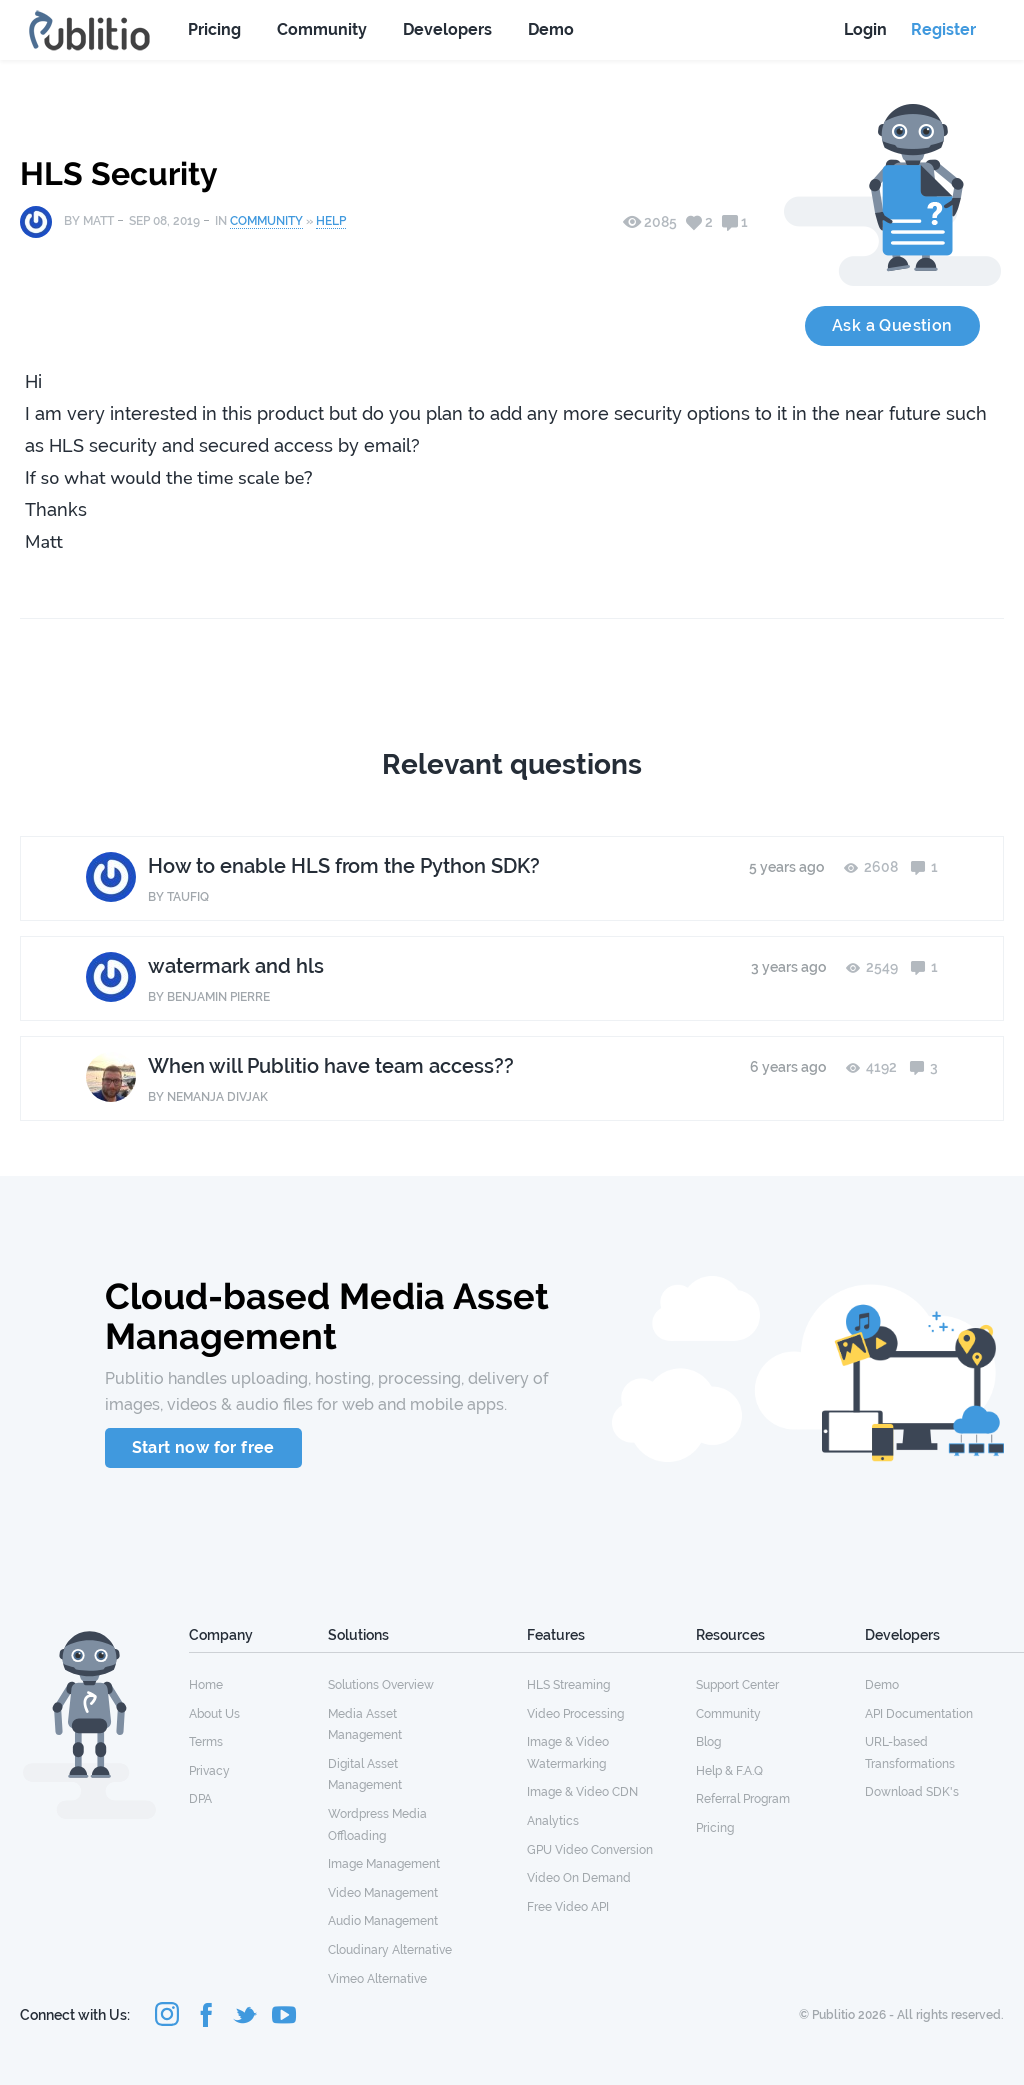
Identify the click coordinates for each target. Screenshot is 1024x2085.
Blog (708, 1742)
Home (206, 1685)
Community (322, 29)
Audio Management (383, 1921)
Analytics (553, 1821)
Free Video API (568, 1907)
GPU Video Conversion (590, 1850)
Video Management (383, 1893)
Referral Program (743, 1799)
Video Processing (575, 1714)
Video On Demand (579, 1878)
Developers (447, 29)
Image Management (384, 1864)
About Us (214, 1714)
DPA (200, 1799)
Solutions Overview (381, 1685)
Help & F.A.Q (729, 1771)
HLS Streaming (568, 1685)
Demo (551, 29)
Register (943, 29)
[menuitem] (258, 1684)
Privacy (209, 1771)
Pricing (214, 29)
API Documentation (919, 1714)
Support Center (737, 1685)
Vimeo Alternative (377, 1979)
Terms (206, 1742)
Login (865, 29)
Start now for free (203, 1447)
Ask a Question (892, 325)
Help (331, 221)
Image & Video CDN (582, 1792)
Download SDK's (912, 1792)
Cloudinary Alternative (390, 1950)
